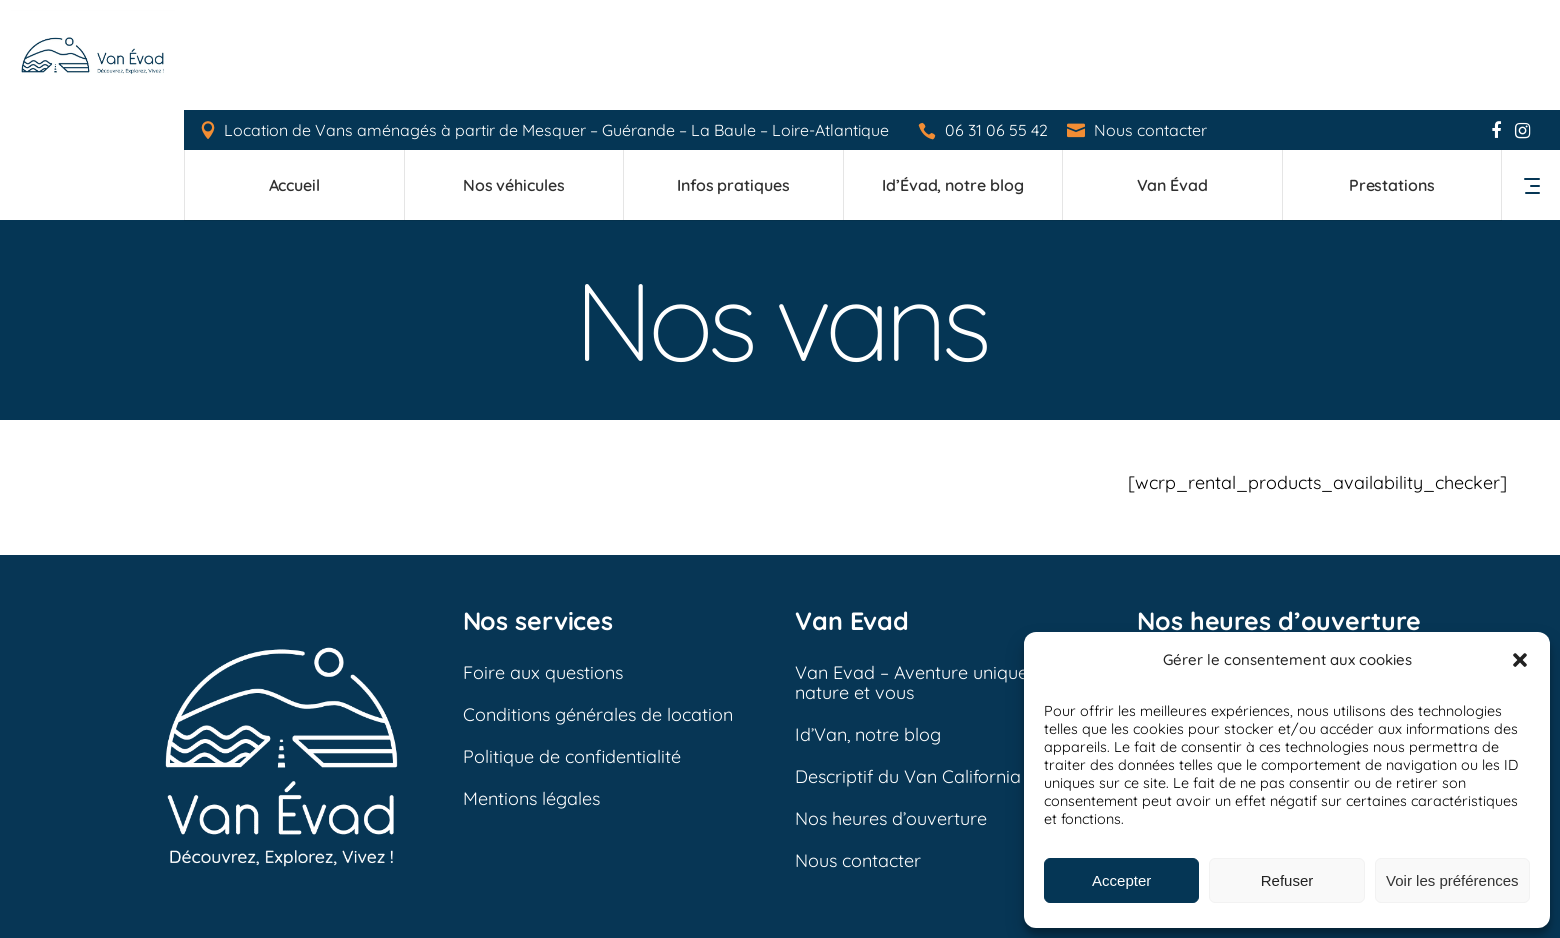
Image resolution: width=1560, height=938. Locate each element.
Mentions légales (531, 688)
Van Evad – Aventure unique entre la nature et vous (945, 572)
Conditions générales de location (598, 604)
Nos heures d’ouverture (891, 708)
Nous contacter (1151, 20)
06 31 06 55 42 (997, 20)
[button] (1520, 660)
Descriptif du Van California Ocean (937, 666)
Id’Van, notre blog (868, 624)
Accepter (1121, 880)
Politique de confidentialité (572, 646)
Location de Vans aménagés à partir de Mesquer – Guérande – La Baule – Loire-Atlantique (557, 20)
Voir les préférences (1452, 880)
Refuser (1287, 880)
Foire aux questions (543, 562)
